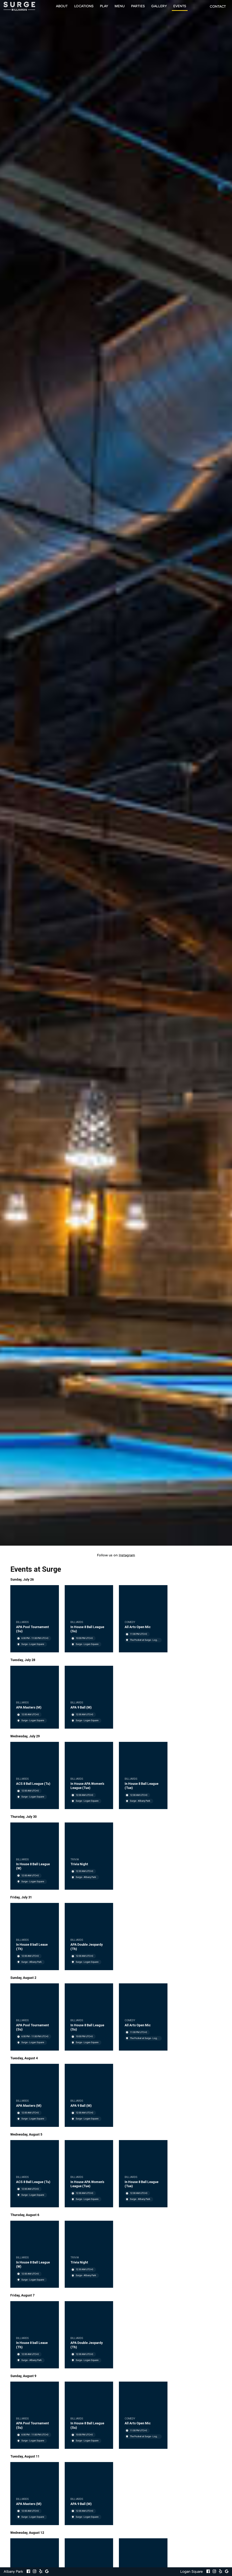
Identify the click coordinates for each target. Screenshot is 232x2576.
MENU (120, 6)
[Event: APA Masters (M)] (34, 1697)
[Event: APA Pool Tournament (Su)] (34, 1618)
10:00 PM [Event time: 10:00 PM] (84, 1638)
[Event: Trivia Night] (89, 1856)
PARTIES (138, 6)
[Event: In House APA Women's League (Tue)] (89, 1775)
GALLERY (159, 6)
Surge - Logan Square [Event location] (32, 1644)
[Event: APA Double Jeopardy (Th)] (89, 1936)
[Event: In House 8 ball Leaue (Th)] (34, 1936)
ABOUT (62, 6)
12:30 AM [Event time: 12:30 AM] (84, 1871)
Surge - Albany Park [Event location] (140, 1800)
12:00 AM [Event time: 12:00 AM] (30, 1714)
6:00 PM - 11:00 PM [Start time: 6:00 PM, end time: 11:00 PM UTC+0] (34, 1638)
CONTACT (218, 6)
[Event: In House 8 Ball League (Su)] (89, 1618)
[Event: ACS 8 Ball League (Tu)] (34, 1775)
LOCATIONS (84, 6)
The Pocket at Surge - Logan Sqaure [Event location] (144, 1640)
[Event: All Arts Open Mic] (143, 1618)
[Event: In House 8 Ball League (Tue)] (143, 1775)
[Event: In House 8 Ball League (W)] (34, 1856)
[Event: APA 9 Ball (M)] (89, 1697)
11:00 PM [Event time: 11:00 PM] (138, 1634)
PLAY (104, 6)
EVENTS (179, 6)
